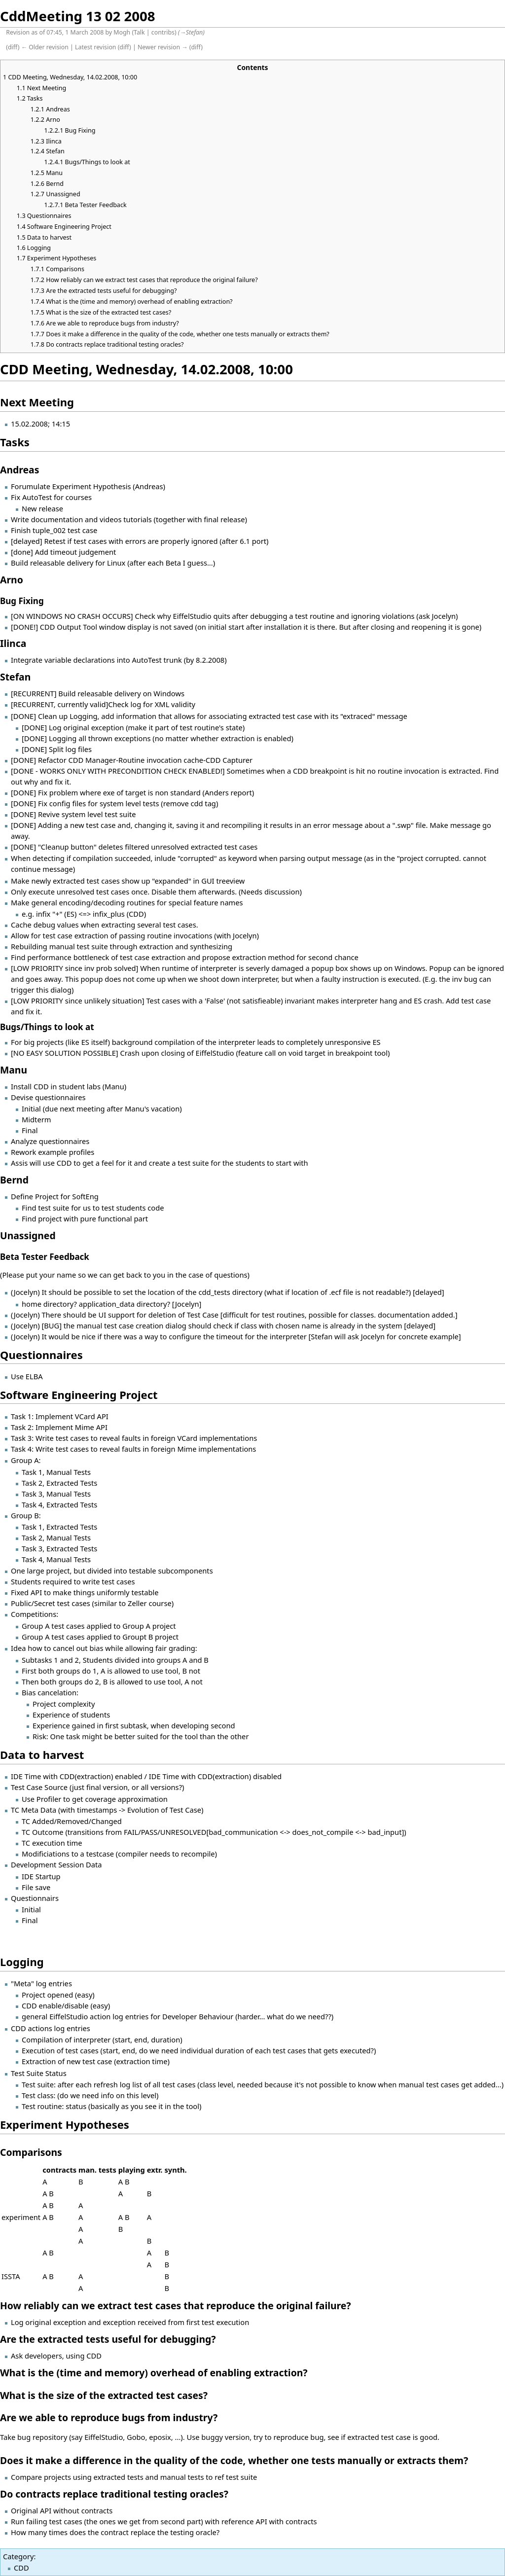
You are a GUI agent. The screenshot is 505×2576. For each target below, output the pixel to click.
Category (18, 2556)
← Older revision (45, 47)
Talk (139, 32)
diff (13, 47)
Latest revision (95, 47)
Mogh (121, 32)
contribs (163, 32)
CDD (21, 2568)
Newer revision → (163, 47)
